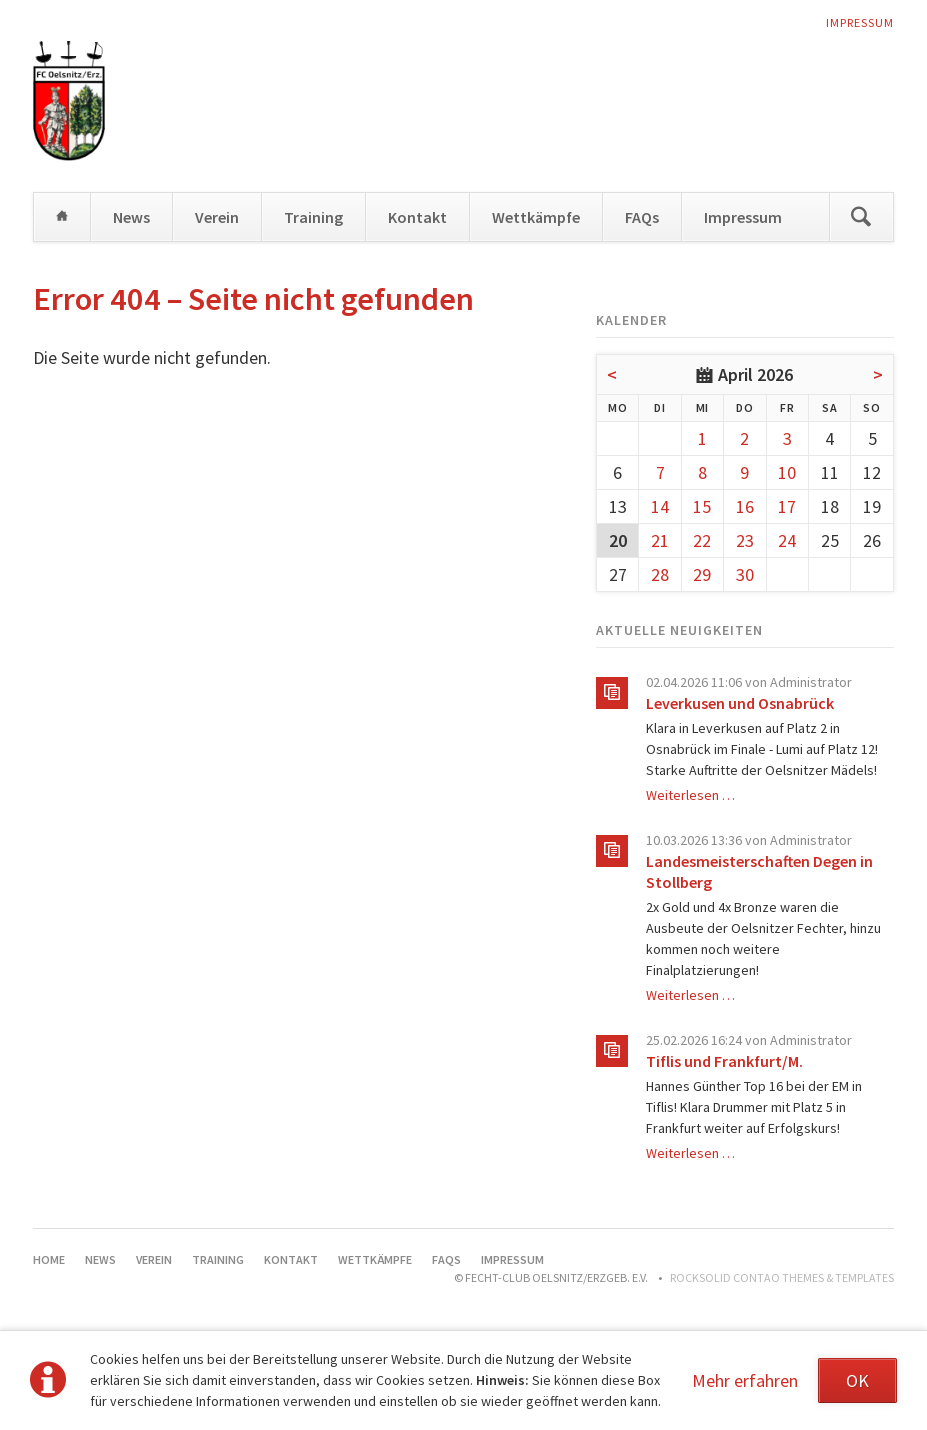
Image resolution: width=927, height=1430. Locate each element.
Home (62, 217)
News (131, 217)
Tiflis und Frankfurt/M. (724, 1061)
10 (787, 472)
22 (702, 540)
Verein (217, 217)
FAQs (642, 217)
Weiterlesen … (690, 795)
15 (702, 506)
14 (660, 506)
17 (787, 506)
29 (702, 574)
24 (787, 540)
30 (745, 574)
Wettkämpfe (536, 217)
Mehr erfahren (745, 1380)
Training (313, 217)
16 (745, 506)
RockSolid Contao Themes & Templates (782, 1277)
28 (660, 574)
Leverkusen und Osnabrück (740, 703)
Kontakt (417, 217)
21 (660, 540)
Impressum (860, 22)
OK (857, 1380)
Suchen (861, 217)
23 (745, 540)
